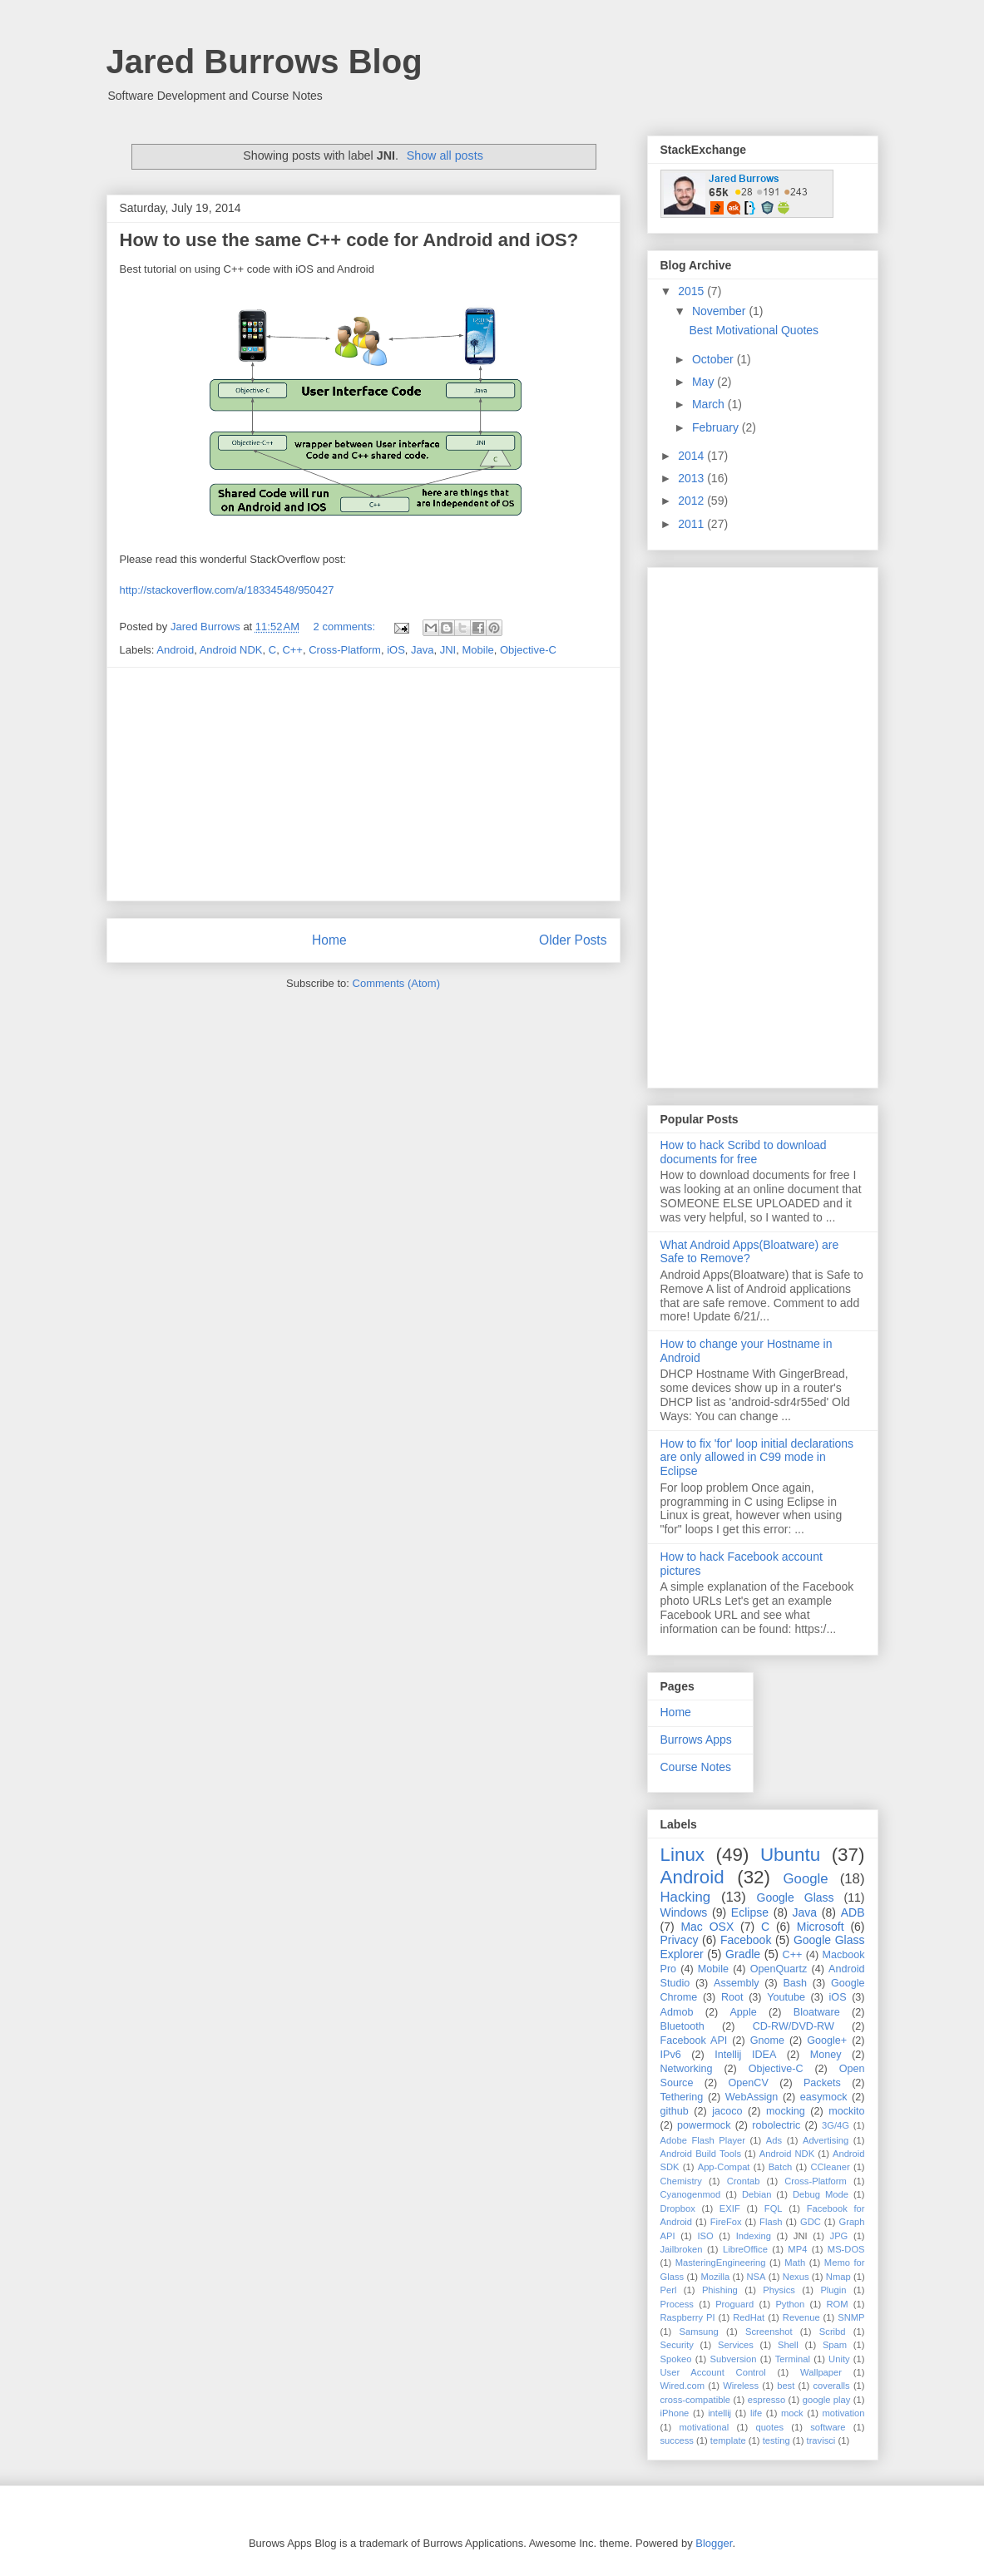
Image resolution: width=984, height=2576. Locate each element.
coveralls (831, 2386)
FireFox (726, 2222)
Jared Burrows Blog (264, 61)
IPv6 (670, 2054)
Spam (835, 2345)
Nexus (796, 2277)
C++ (292, 650)
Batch (781, 2167)
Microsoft (820, 1926)
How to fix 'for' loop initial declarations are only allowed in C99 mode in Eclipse (757, 1457)
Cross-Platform (345, 650)
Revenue (801, 2317)
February (717, 427)
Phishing (720, 2290)
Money (826, 2054)
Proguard (734, 2304)
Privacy (679, 1940)
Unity (839, 2359)
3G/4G (835, 2125)
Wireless (741, 2386)
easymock (824, 2097)
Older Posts (572, 940)
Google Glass (795, 1897)
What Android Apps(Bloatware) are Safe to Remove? (749, 1252)
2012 (692, 500)
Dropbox (677, 2208)
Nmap (838, 2277)
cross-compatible (695, 2400)
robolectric (776, 2125)
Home (329, 940)
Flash (770, 2222)
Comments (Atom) (396, 983)
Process (677, 2304)
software (827, 2427)
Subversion (733, 2359)
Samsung (698, 2332)
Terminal (792, 2359)
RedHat (748, 2317)
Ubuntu (790, 1854)
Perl (668, 2290)
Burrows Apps (696, 1739)
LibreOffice (745, 2249)
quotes (769, 2427)
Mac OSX (707, 1926)
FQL (773, 2208)
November (720, 311)
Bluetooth (682, 2026)
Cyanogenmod (690, 2194)
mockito (846, 2111)
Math (794, 2263)
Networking (686, 2069)
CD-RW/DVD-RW (793, 2026)
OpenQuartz (779, 1969)
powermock (703, 2125)
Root (732, 1997)
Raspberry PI (687, 2317)
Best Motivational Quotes (753, 330)
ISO (705, 2236)
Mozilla (714, 2277)
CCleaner (829, 2167)
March (710, 404)
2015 (692, 291)
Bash (795, 1983)
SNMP (851, 2317)
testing (776, 2440)
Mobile (477, 650)
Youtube (786, 1997)
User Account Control (713, 2372)
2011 (692, 523)
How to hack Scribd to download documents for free (743, 1152)
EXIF (729, 2208)
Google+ (827, 2040)
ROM (837, 2304)
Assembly (736, 1983)
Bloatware (817, 2012)
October (714, 359)
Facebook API (694, 2040)
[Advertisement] (363, 784)
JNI (448, 650)
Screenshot (769, 2332)
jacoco (727, 2111)
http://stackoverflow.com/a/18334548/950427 (227, 590)
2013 (692, 478)
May (704, 381)
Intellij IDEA (745, 2054)
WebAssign (751, 2097)
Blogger (713, 2543)
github (674, 2111)
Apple (742, 2012)
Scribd (832, 2332)
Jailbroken (681, 2249)
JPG (839, 2236)
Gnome (767, 2040)
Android (175, 650)
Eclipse (750, 1912)
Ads (774, 2140)
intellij (719, 2413)
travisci (821, 2440)
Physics (779, 2290)
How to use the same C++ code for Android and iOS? (349, 239)
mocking (785, 2111)
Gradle (742, 1954)
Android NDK (231, 650)
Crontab (743, 2181)
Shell (788, 2345)
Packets (822, 2083)
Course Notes (696, 1767)
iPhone (675, 2413)
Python (789, 2304)
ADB (853, 1912)
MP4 (797, 2249)
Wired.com (682, 2386)
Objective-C (528, 650)
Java (422, 650)
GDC (810, 2222)
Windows (684, 1912)
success (677, 2440)
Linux (682, 1854)
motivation (844, 2413)
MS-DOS (846, 2249)
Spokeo (676, 2359)
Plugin (833, 2290)
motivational (704, 2427)
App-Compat (724, 2167)
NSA (756, 2277)
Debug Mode (820, 2194)
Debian (756, 2194)
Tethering (682, 2097)
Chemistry (681, 2181)
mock (792, 2413)
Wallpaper (821, 2372)
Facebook (745, 1940)
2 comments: (346, 626)
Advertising (825, 2140)
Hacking (685, 1897)
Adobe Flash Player (703, 2140)
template (728, 2440)
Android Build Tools (701, 2154)
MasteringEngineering (720, 2263)
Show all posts (445, 155)
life (756, 2413)
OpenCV (749, 2083)
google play (827, 2400)
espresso (766, 2400)
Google (806, 1879)
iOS (396, 650)
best (785, 2386)
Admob (677, 2012)
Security (677, 2345)
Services (736, 2345)
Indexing (753, 2236)
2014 (692, 455)
